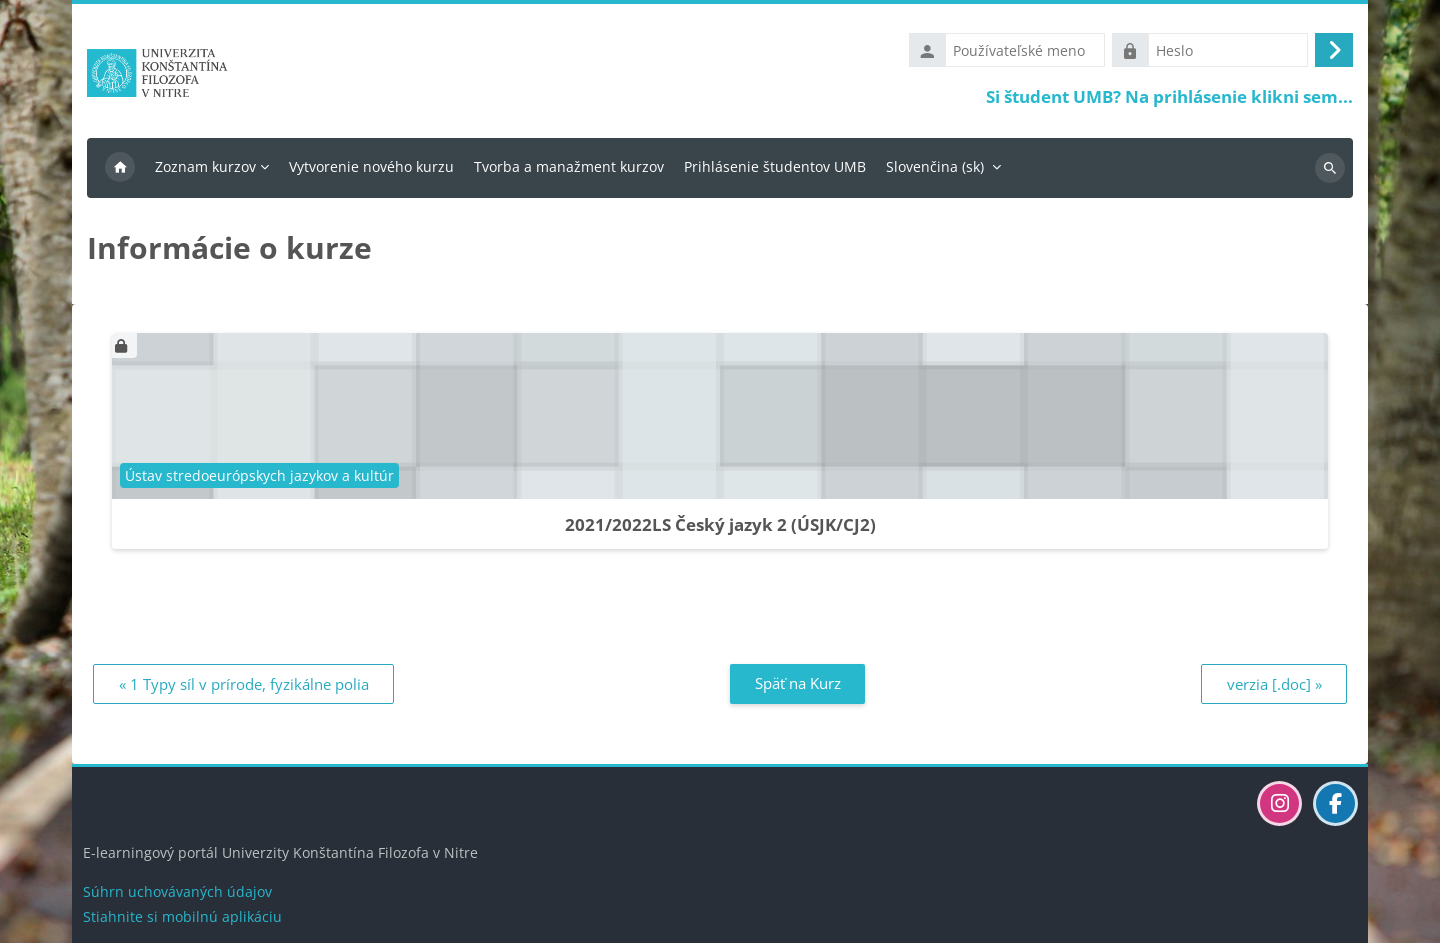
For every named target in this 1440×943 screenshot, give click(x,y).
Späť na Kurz (798, 683)
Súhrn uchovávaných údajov (177, 891)
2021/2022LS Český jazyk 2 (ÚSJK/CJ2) (720, 524)
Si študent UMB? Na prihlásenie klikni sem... (1169, 96)
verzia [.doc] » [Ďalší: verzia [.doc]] (1274, 684)
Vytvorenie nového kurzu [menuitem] (371, 166)
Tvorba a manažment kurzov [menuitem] (569, 166)
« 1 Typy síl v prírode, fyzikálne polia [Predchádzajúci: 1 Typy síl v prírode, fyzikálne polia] (244, 684)
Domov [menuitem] (120, 168)
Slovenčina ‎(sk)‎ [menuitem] (935, 166)
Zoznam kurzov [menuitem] (205, 166)
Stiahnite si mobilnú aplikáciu (182, 916)
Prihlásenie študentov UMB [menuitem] (775, 166)
